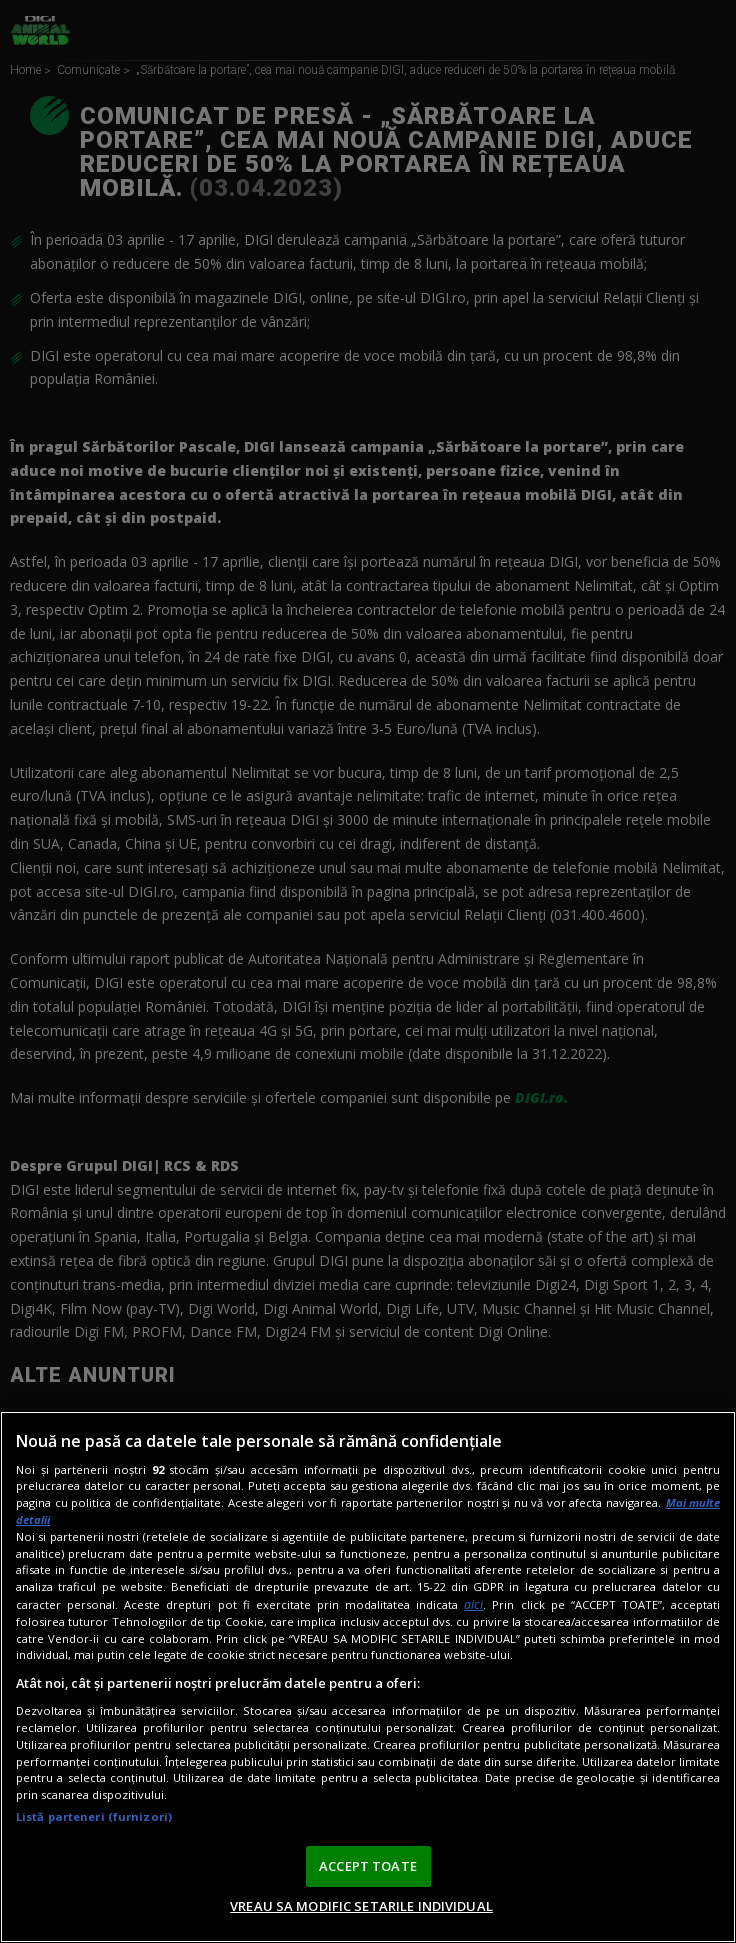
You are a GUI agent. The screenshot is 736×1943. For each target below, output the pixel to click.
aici (473, 1604)
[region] (368, 1677)
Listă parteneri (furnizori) (94, 1816)
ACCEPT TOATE (368, 1866)
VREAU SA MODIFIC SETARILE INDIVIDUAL (361, 1906)
